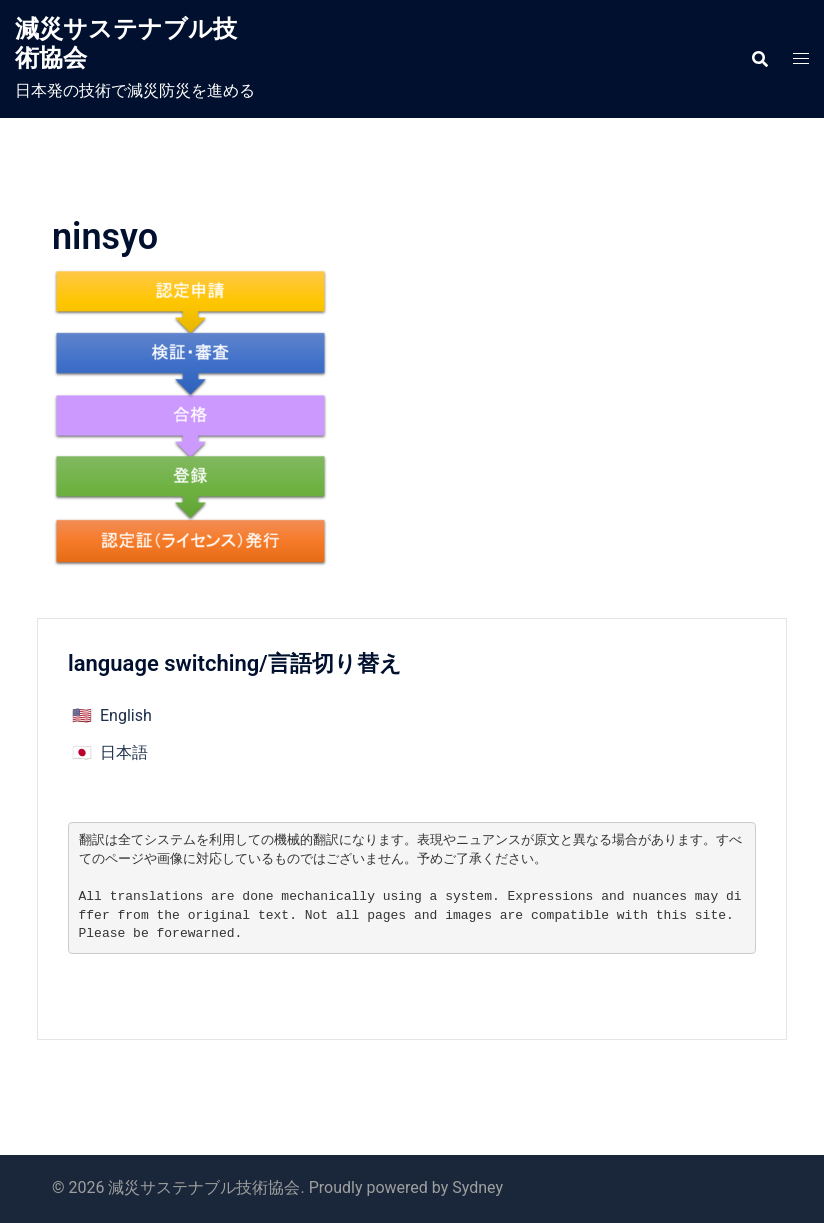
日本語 (124, 752)
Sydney (477, 1187)
